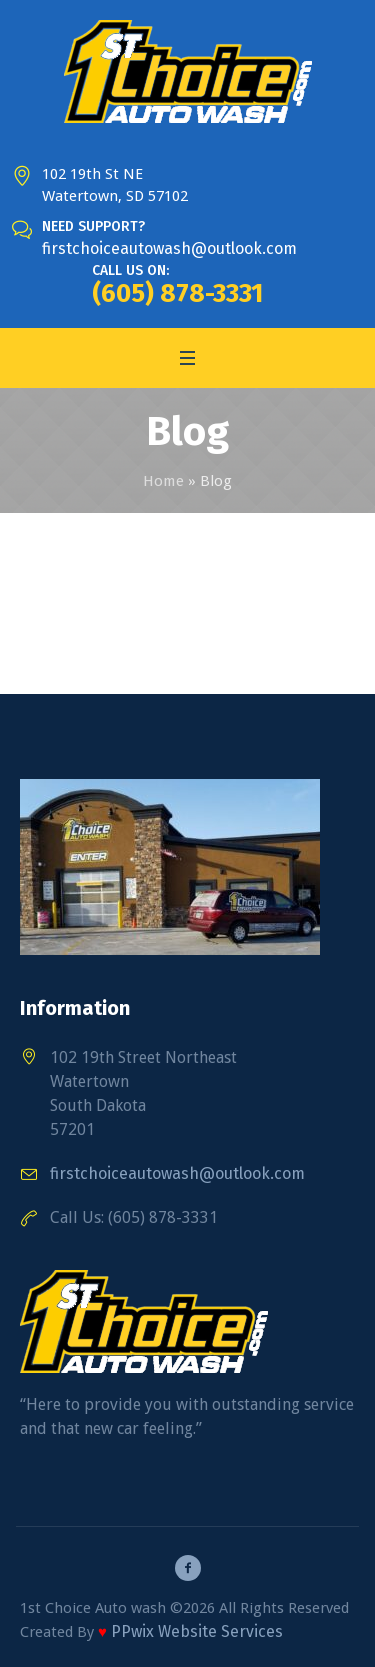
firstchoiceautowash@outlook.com (169, 248)
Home (163, 481)
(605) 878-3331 (177, 293)
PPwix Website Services (197, 1631)
